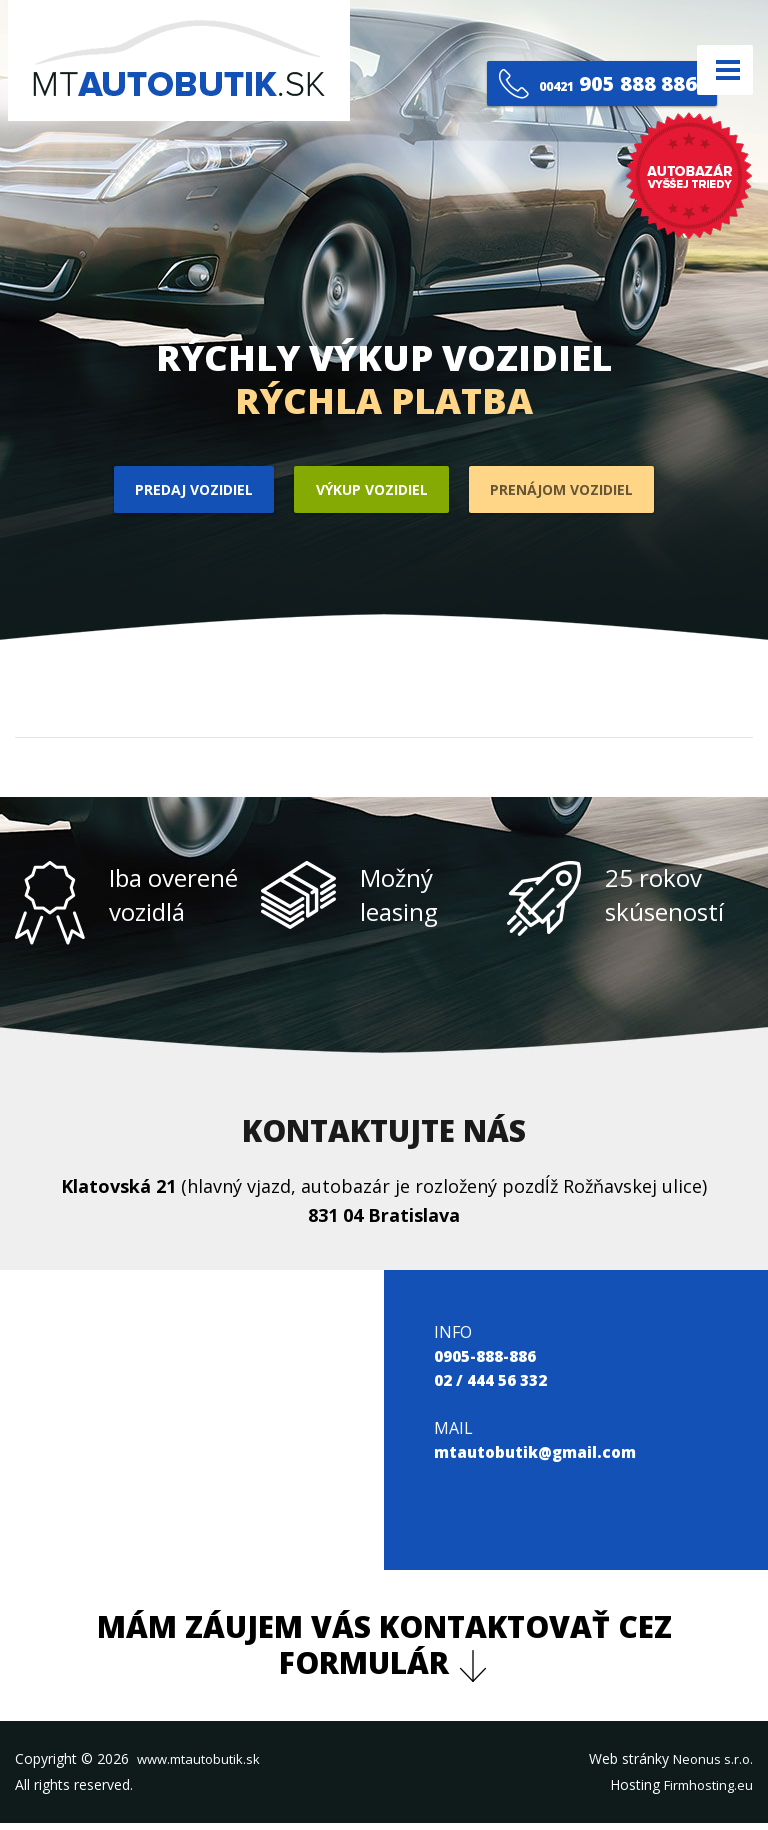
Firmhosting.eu (705, 1790)
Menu (717, 69)
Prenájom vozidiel (581, 493)
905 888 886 (566, 69)
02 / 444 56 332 (490, 1386)
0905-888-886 (485, 1362)
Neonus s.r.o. (710, 1764)
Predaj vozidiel (173, 493)
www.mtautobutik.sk (203, 1764)
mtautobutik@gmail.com (538, 1458)
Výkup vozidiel (369, 493)
